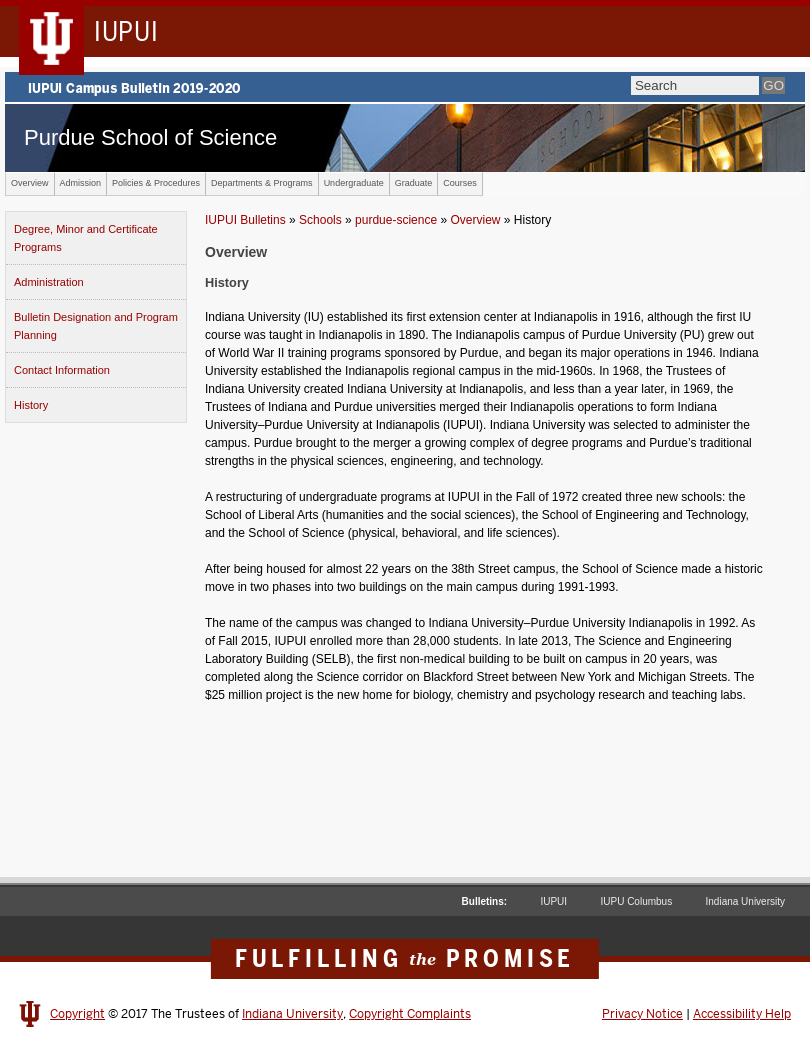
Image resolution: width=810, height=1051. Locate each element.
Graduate (414, 183)
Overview (30, 183)
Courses (460, 183)
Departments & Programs (262, 183)
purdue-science (396, 220)
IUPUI (553, 901)
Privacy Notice (642, 1014)
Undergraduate (354, 183)
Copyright (77, 1014)
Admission (81, 183)
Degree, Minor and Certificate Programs (86, 238)
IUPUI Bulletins (245, 220)
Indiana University (745, 901)
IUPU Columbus (636, 901)
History (31, 405)
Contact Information (62, 370)
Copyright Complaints (410, 1014)
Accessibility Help (742, 1014)
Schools (320, 220)
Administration (49, 282)
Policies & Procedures (156, 183)
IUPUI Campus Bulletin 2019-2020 (405, 87)
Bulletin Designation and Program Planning (96, 326)
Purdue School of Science (150, 137)
